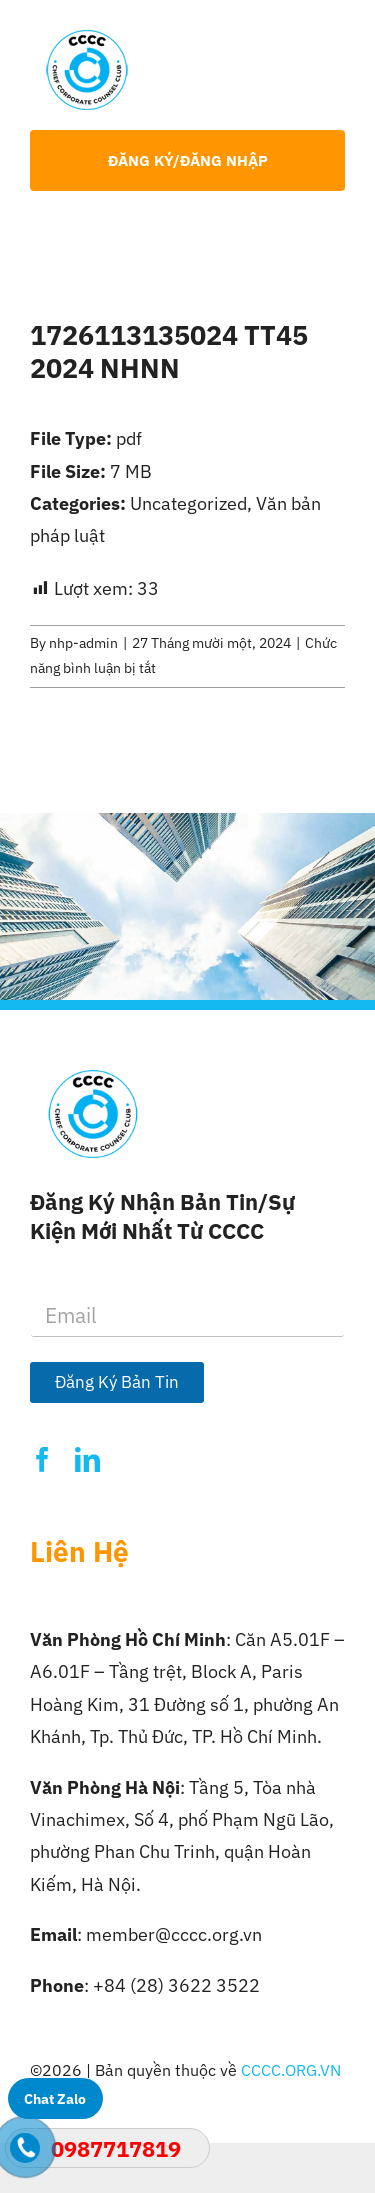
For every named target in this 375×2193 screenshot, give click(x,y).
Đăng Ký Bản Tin (117, 1382)
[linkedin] (87, 1459)
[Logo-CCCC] (87, 38)
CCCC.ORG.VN (291, 2070)
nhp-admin (83, 643)
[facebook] (42, 1459)
